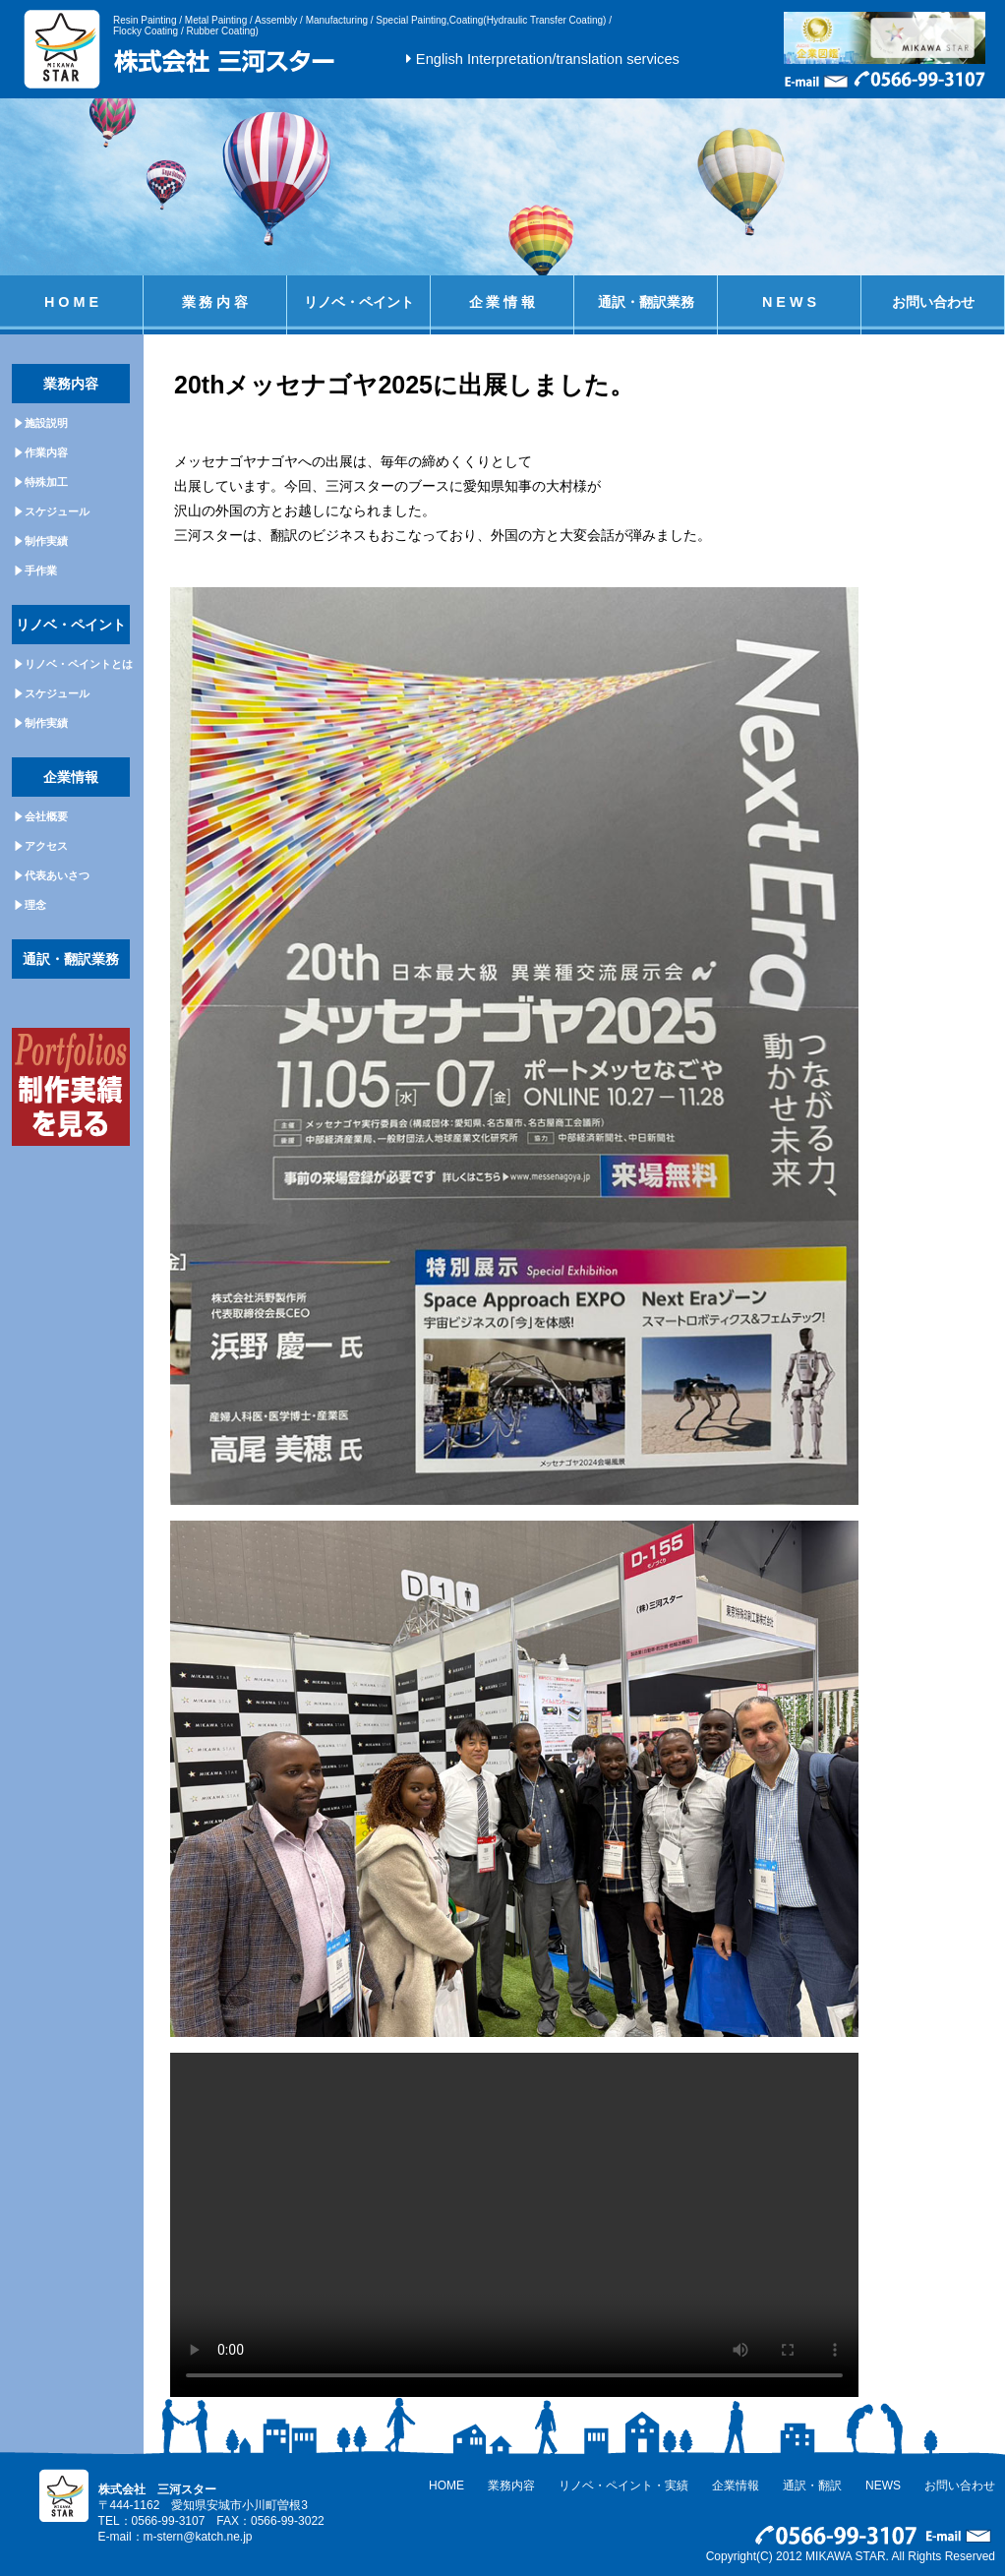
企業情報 (735, 2485)
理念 (35, 905)
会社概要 (46, 816)
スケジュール (57, 511)
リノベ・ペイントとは (79, 664)
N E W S (789, 302)
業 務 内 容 (215, 302)
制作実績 (46, 541)
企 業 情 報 (502, 302)
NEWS (883, 2485)
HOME (446, 2485)
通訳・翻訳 (812, 2485)
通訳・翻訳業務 (646, 302)
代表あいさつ (57, 875)
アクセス (46, 846)
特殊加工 (46, 482)
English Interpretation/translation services (548, 59)
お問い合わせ (933, 302)
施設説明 (46, 423)
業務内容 (511, 2485)
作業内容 (46, 452)
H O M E (71, 302)
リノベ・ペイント (359, 302)
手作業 (41, 570)
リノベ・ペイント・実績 (623, 2485)
